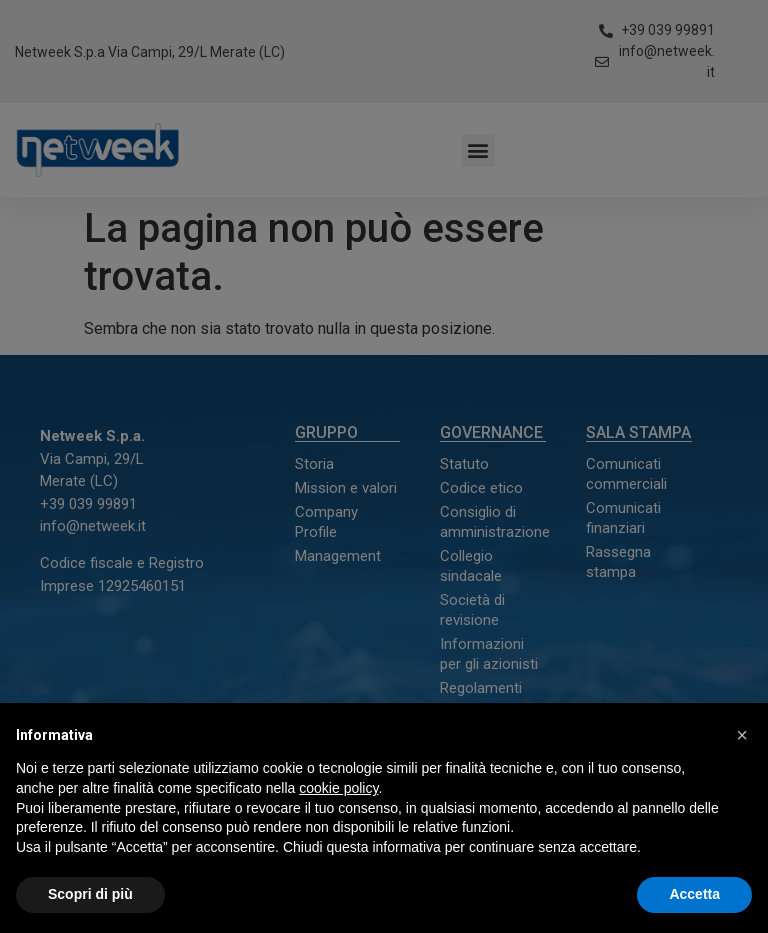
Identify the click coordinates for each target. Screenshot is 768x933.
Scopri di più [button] (90, 894)
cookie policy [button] (338, 788)
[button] (742, 735)
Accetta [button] (694, 894)
